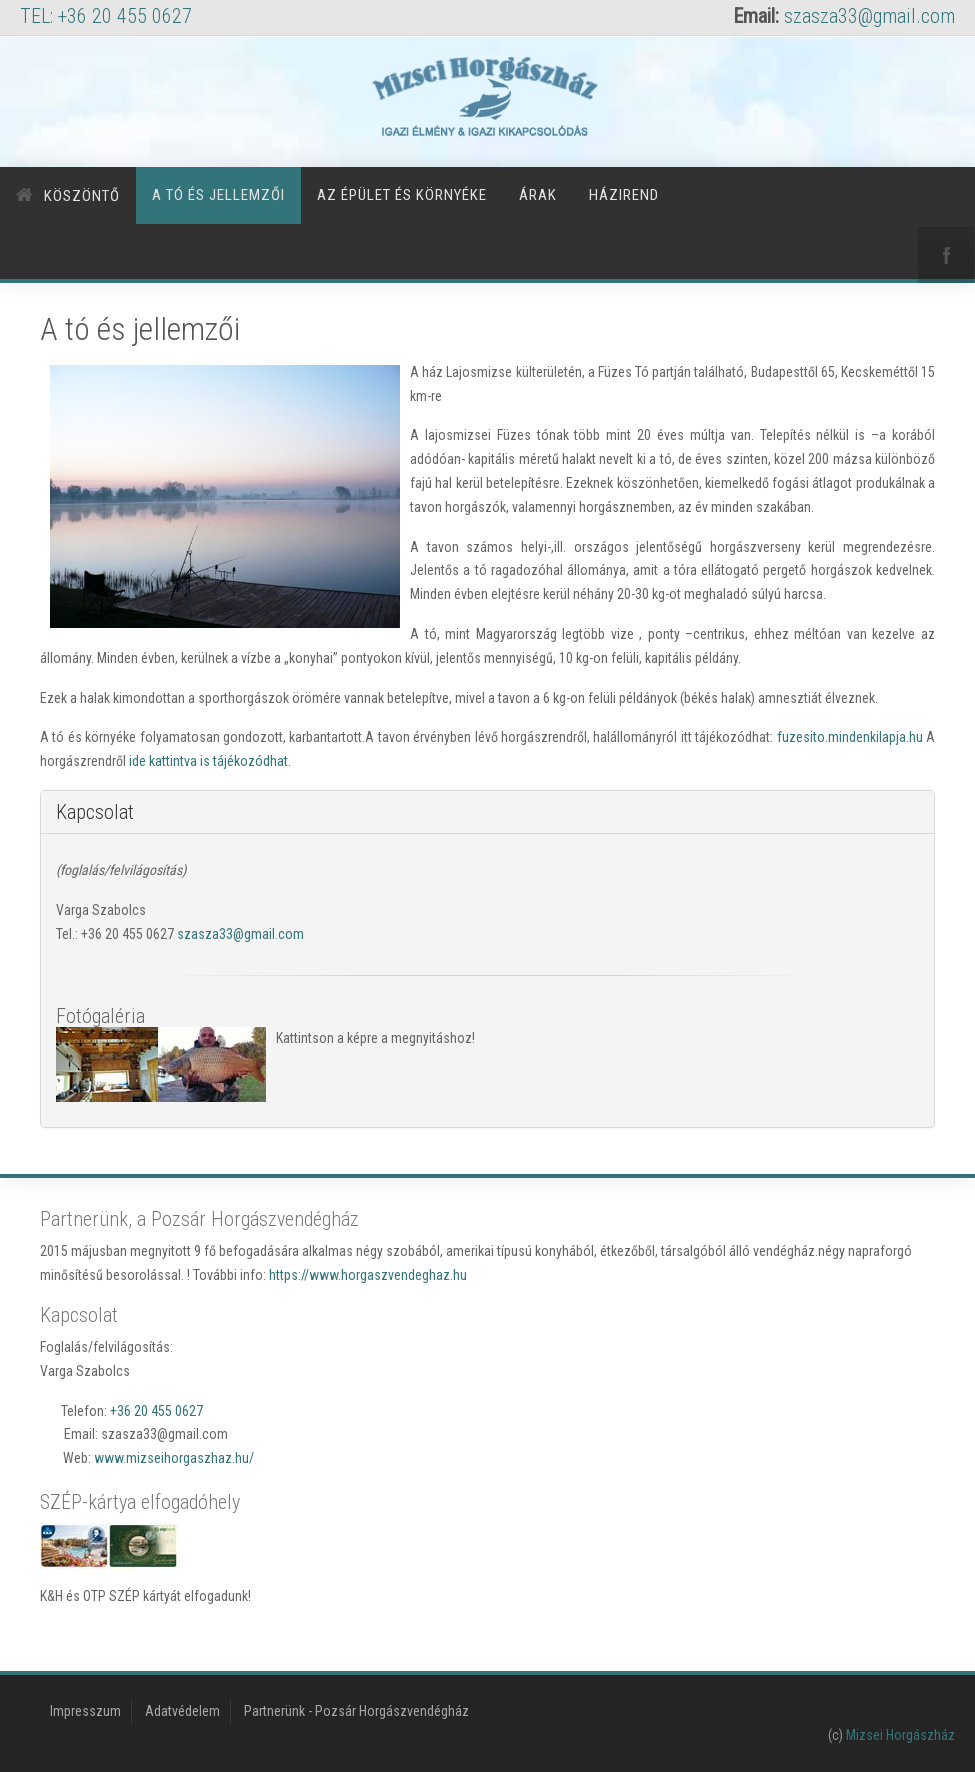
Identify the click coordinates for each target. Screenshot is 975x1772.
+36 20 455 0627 (156, 1411)
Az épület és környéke (402, 195)
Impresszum (85, 1711)
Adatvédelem (182, 1711)
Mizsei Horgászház (900, 1735)
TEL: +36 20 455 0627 (106, 16)
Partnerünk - (279, 1711)
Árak (538, 195)
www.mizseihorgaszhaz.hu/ (174, 1458)
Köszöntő (82, 196)
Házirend (624, 195)
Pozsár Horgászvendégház (392, 1711)
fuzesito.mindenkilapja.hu (850, 737)
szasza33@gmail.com (869, 16)
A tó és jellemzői (218, 195)
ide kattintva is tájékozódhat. (210, 761)
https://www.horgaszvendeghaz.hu (368, 1275)
